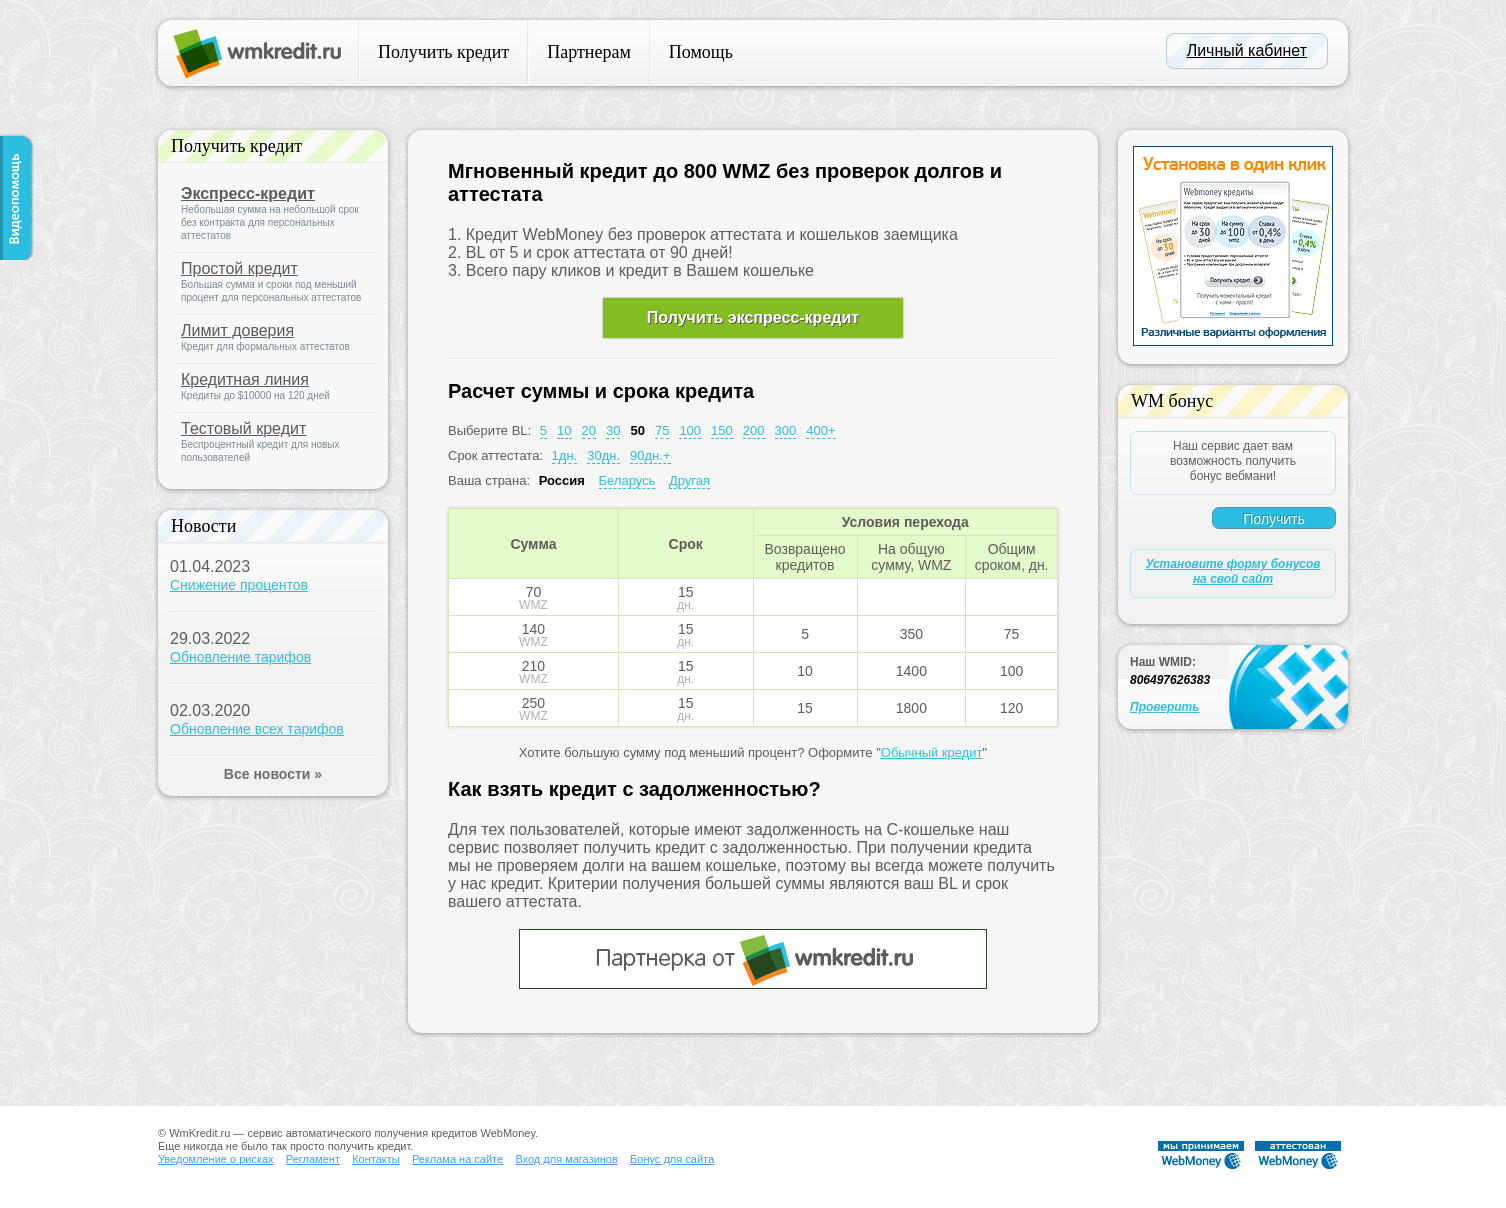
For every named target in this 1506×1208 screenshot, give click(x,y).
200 (754, 430)
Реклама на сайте (457, 1159)
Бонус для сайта (672, 1159)
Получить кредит (443, 52)
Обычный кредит (932, 752)
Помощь (701, 52)
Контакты (376, 1159)
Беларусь (627, 480)
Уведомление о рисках (216, 1159)
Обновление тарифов (240, 657)
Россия (562, 480)
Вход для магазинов (566, 1159)
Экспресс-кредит (248, 193)
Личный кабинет (1247, 50)
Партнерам (589, 52)
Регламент (313, 1159)
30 (613, 430)
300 (786, 430)
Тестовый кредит (243, 428)
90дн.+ (650, 455)
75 (662, 430)
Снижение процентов (239, 585)
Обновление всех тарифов (257, 729)
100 (690, 430)
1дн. (565, 455)
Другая (689, 480)
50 (637, 430)
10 (564, 430)
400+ (820, 430)
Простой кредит (239, 268)
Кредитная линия (245, 379)
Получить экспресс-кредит (753, 317)
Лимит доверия (237, 330)
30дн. (603, 455)
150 (722, 430)
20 (589, 430)
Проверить (1164, 707)
